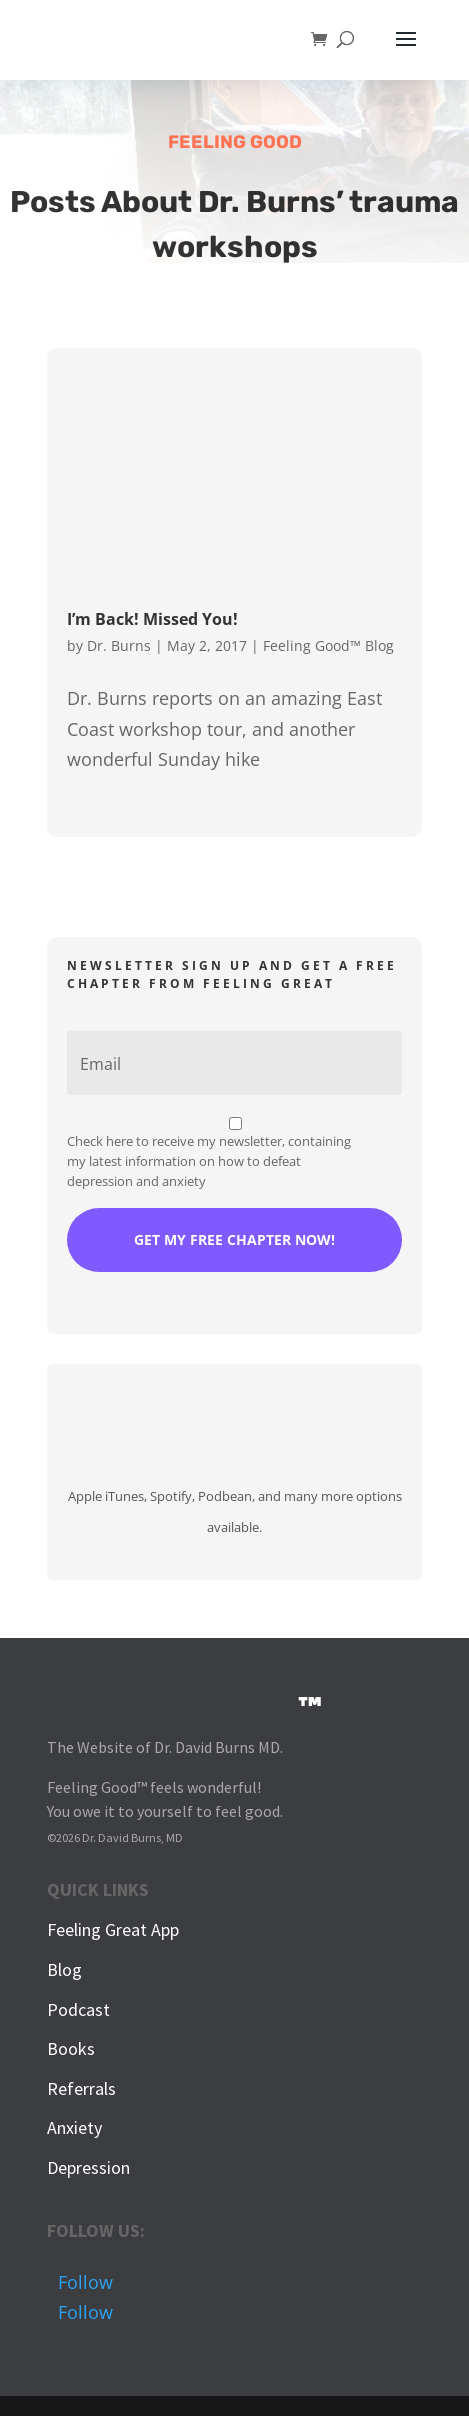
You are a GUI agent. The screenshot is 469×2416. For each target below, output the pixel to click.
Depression (88, 2167)
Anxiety (74, 2127)
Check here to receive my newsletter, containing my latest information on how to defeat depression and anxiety (209, 1161)
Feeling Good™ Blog (328, 645)
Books (71, 2048)
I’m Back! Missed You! (152, 619)
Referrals (81, 2088)
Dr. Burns (119, 645)
